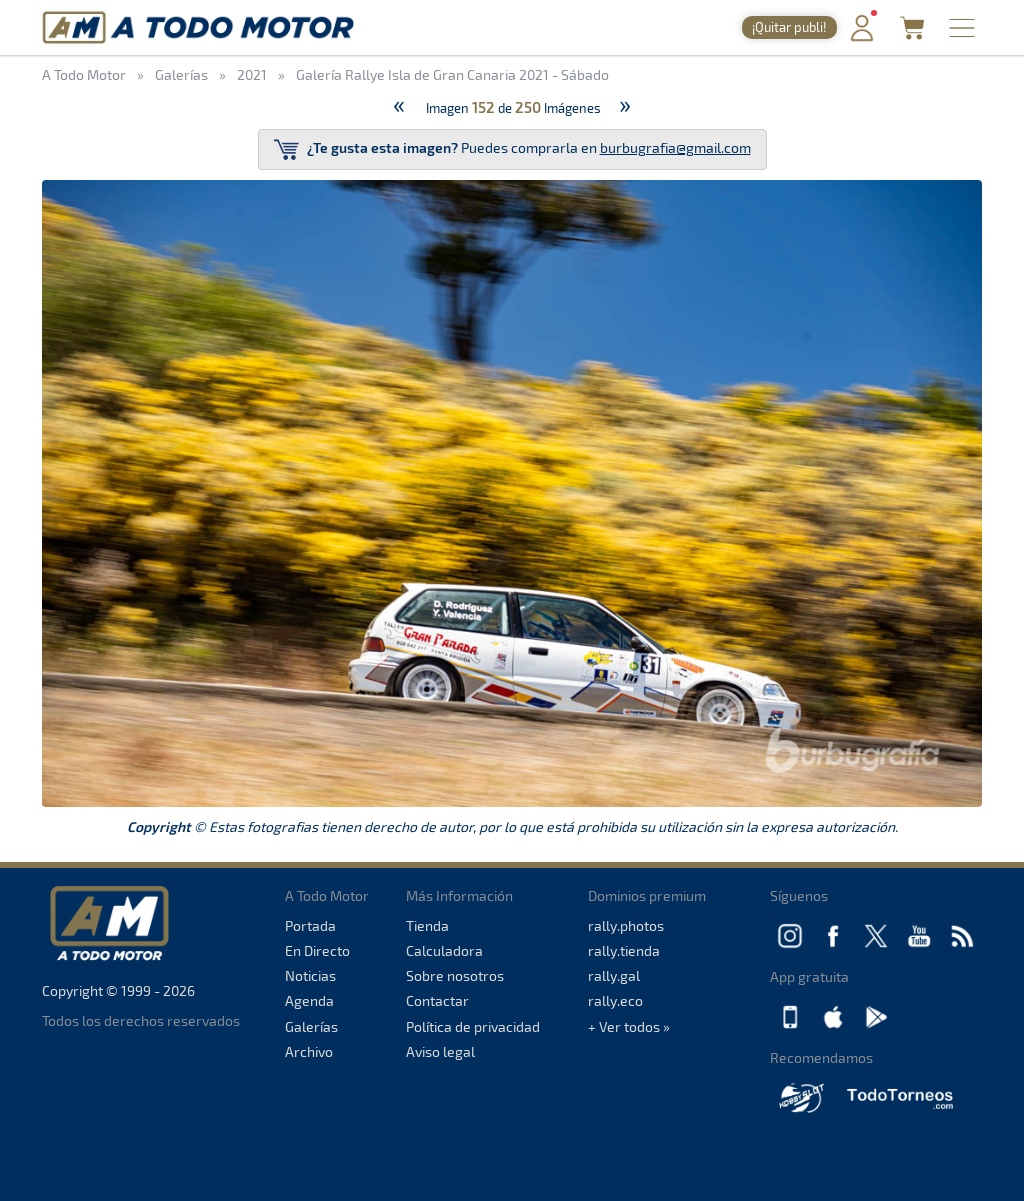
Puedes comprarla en (512, 149)
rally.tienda (624, 950)
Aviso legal (440, 1051)
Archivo (309, 1051)
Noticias (310, 975)
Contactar (437, 1000)
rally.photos (626, 925)
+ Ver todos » (629, 1026)
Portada (310, 925)
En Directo (317, 950)
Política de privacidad (473, 1026)
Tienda (427, 925)
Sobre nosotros (455, 975)
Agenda (309, 1000)
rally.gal (614, 975)
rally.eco (615, 1000)
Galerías (311, 1026)
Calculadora (444, 950)
